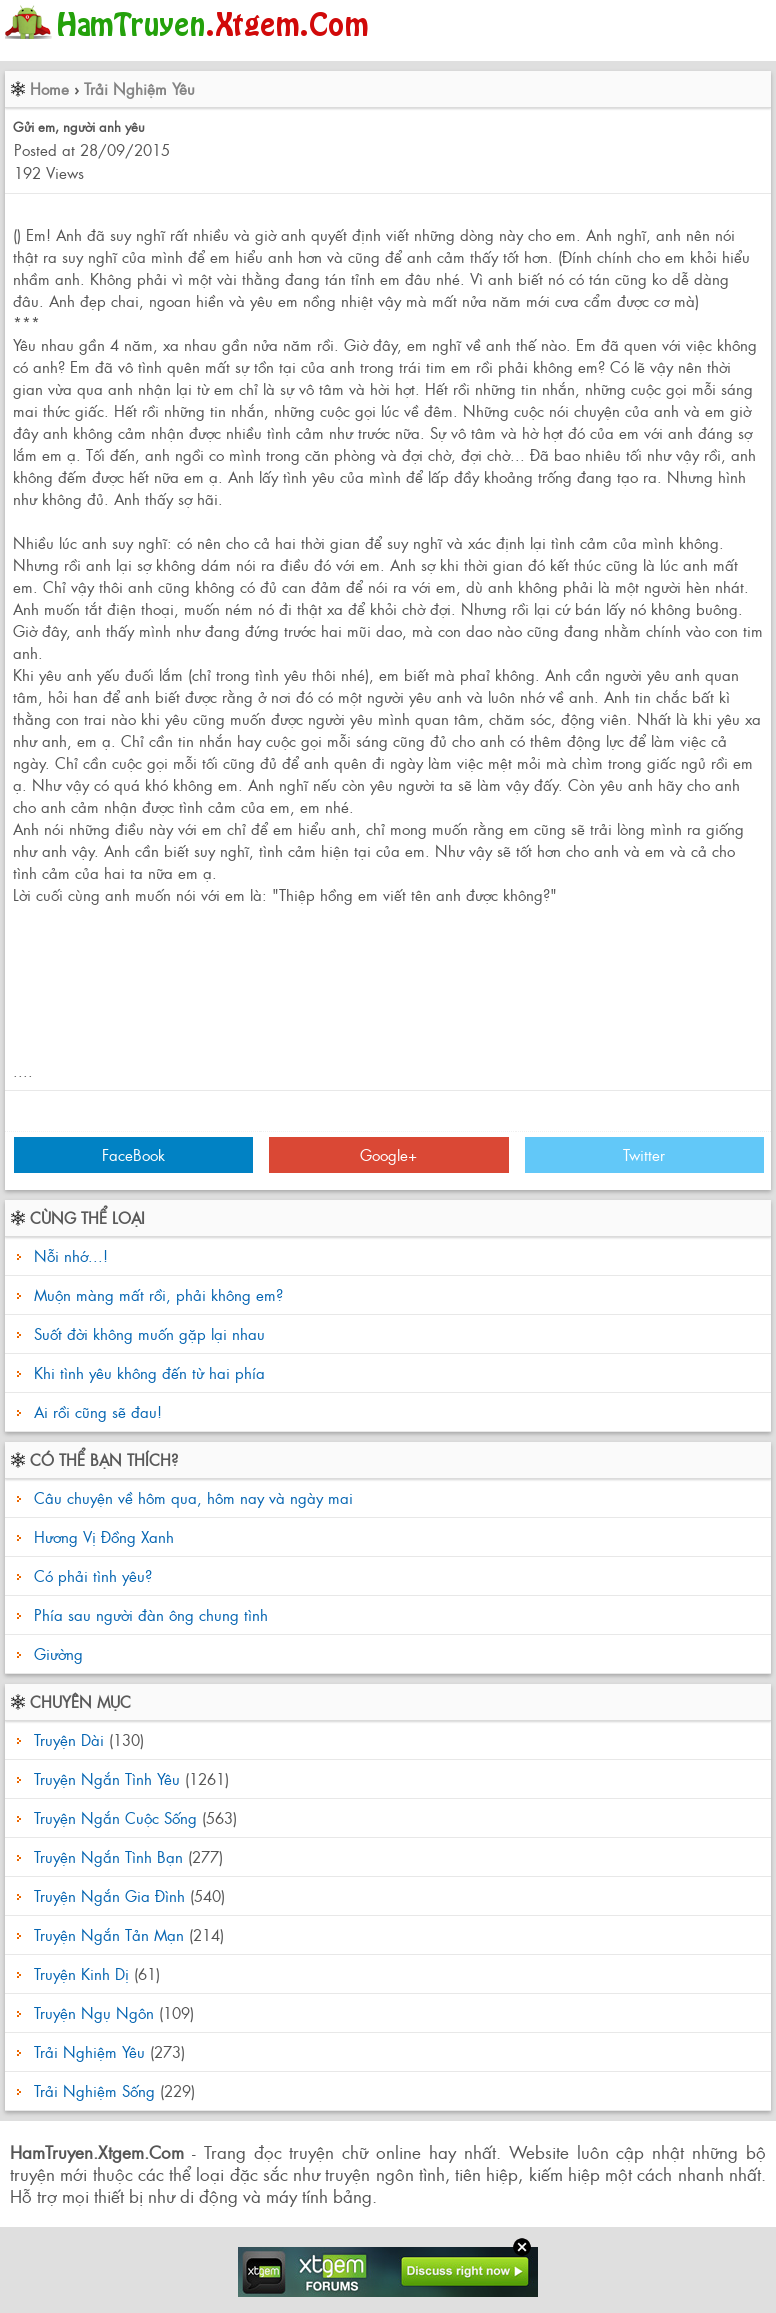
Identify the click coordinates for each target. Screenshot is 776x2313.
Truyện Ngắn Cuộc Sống (115, 1817)
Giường (56, 1653)
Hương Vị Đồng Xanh (101, 1536)
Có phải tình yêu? (90, 1575)
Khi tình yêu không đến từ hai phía (149, 1372)
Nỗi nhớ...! (71, 1255)
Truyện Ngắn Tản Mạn (109, 1934)
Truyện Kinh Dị (81, 1973)
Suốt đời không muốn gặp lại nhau (149, 1333)
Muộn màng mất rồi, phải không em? (158, 1294)
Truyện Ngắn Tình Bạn (108, 1856)
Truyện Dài (69, 1739)
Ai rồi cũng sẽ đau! (98, 1411)
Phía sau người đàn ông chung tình (148, 1614)
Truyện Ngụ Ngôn (94, 2012)
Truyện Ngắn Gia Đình (109, 1895)
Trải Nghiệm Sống (94, 2090)
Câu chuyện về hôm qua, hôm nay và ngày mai (191, 1497)
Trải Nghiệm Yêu (139, 88)
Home (49, 88)
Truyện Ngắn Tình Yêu (107, 1778)
